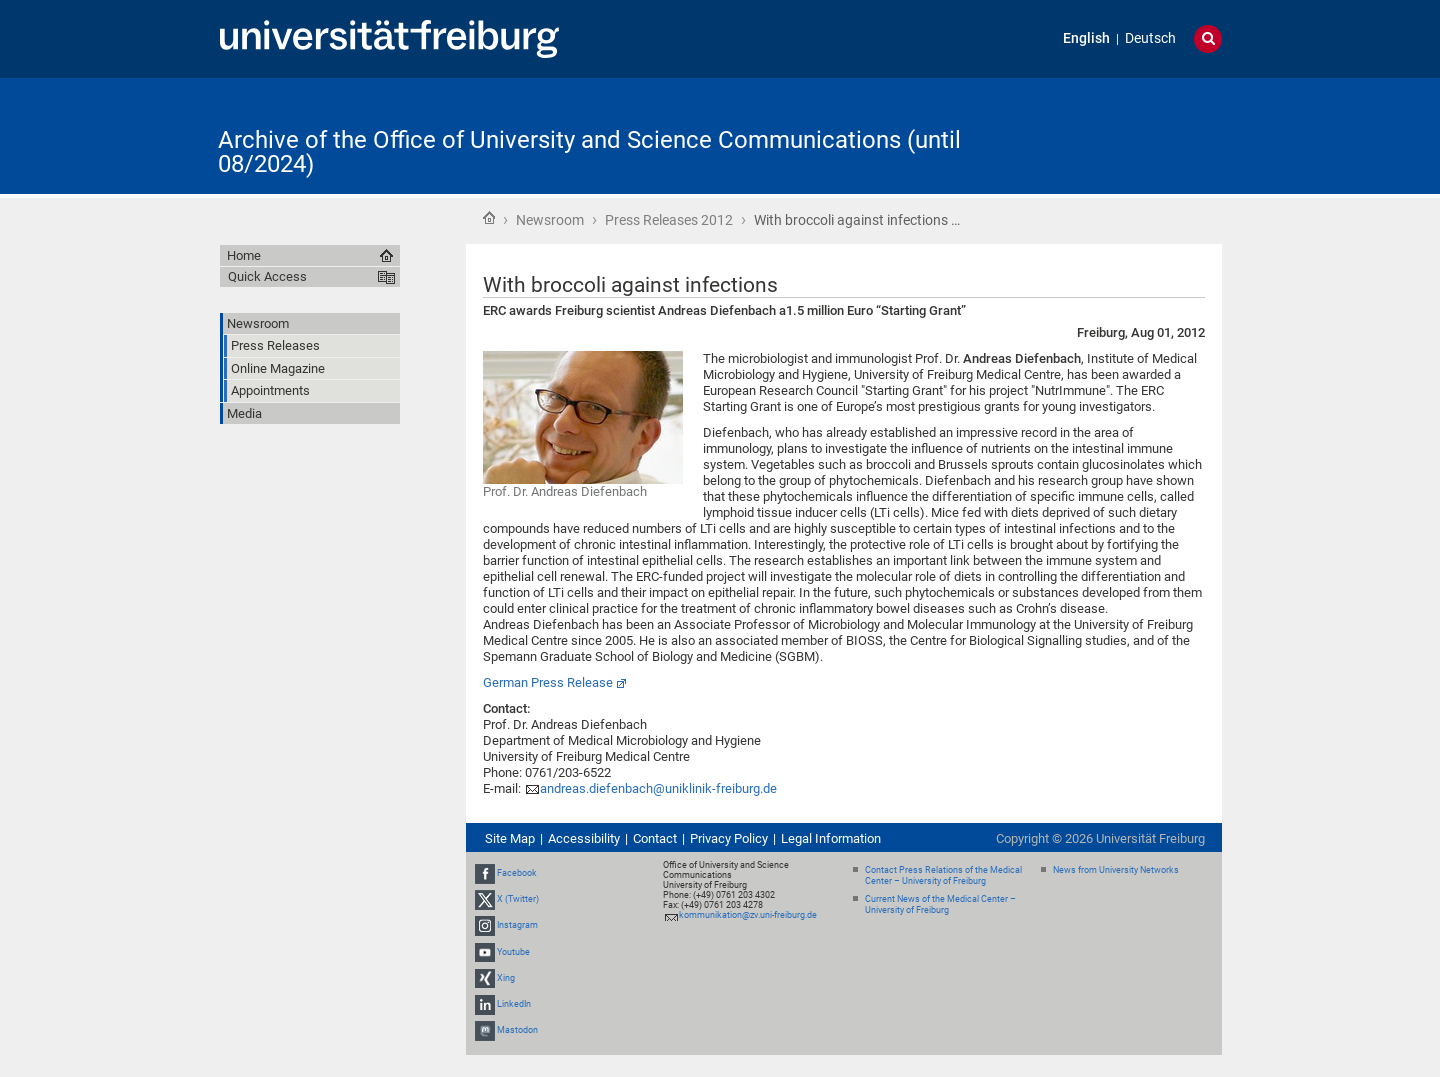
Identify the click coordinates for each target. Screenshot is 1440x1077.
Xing (506, 978)
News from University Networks (1116, 870)
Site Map (510, 838)
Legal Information (831, 838)
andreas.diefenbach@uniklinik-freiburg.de (658, 788)
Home (489, 218)
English (1086, 38)
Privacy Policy (729, 838)
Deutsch (1150, 38)
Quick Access (267, 276)
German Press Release (548, 682)
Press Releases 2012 (669, 220)
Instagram (517, 926)
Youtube (513, 952)
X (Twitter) (518, 899)
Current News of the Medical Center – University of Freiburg (940, 904)
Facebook (517, 873)
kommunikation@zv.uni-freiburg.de (748, 915)
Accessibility (584, 838)
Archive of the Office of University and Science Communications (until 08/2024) (589, 152)
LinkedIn (514, 1004)
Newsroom (550, 220)
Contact (655, 838)
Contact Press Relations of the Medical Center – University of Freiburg (943, 875)
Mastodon (517, 1030)
